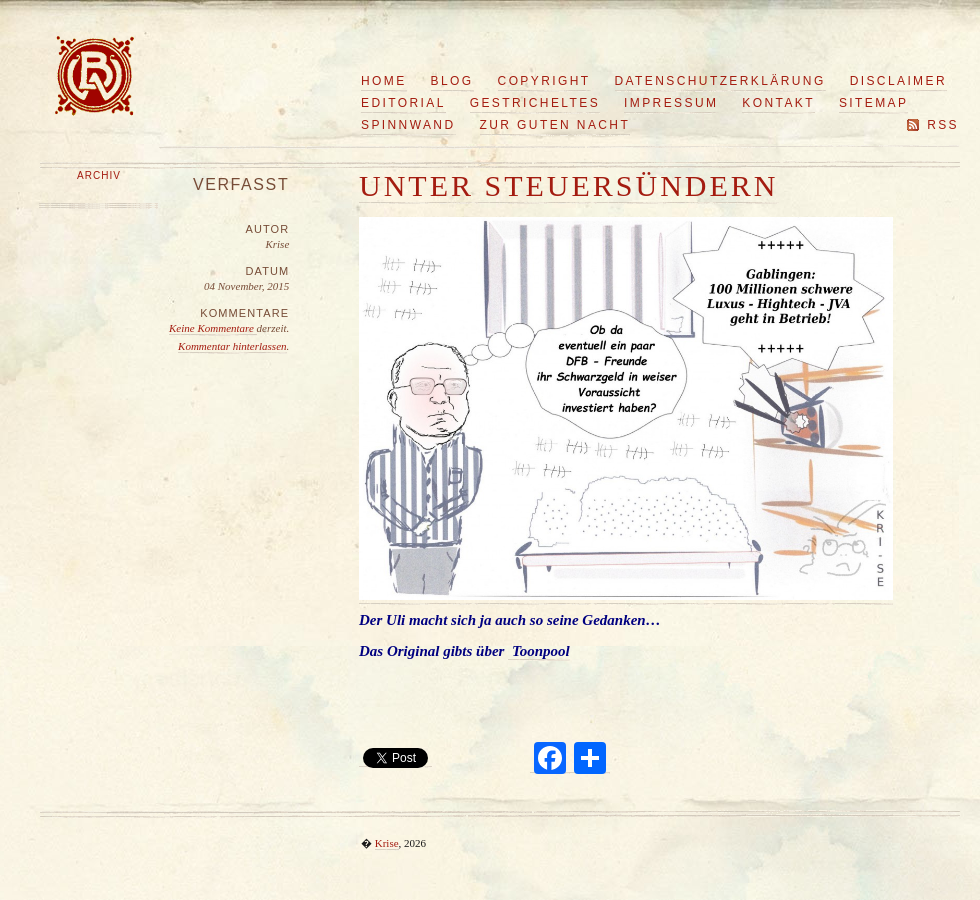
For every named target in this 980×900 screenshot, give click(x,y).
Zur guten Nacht (555, 125)
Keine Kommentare (213, 328)
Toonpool (539, 651)
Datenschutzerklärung (720, 81)
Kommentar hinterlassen (232, 346)
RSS (943, 125)
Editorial (403, 103)
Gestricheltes (535, 103)
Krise (387, 843)
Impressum (671, 103)
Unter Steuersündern (569, 185)
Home (384, 81)
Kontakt (778, 103)
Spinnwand (408, 125)
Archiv (99, 175)
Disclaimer (898, 81)
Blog (452, 81)
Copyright (544, 81)
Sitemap (873, 103)
